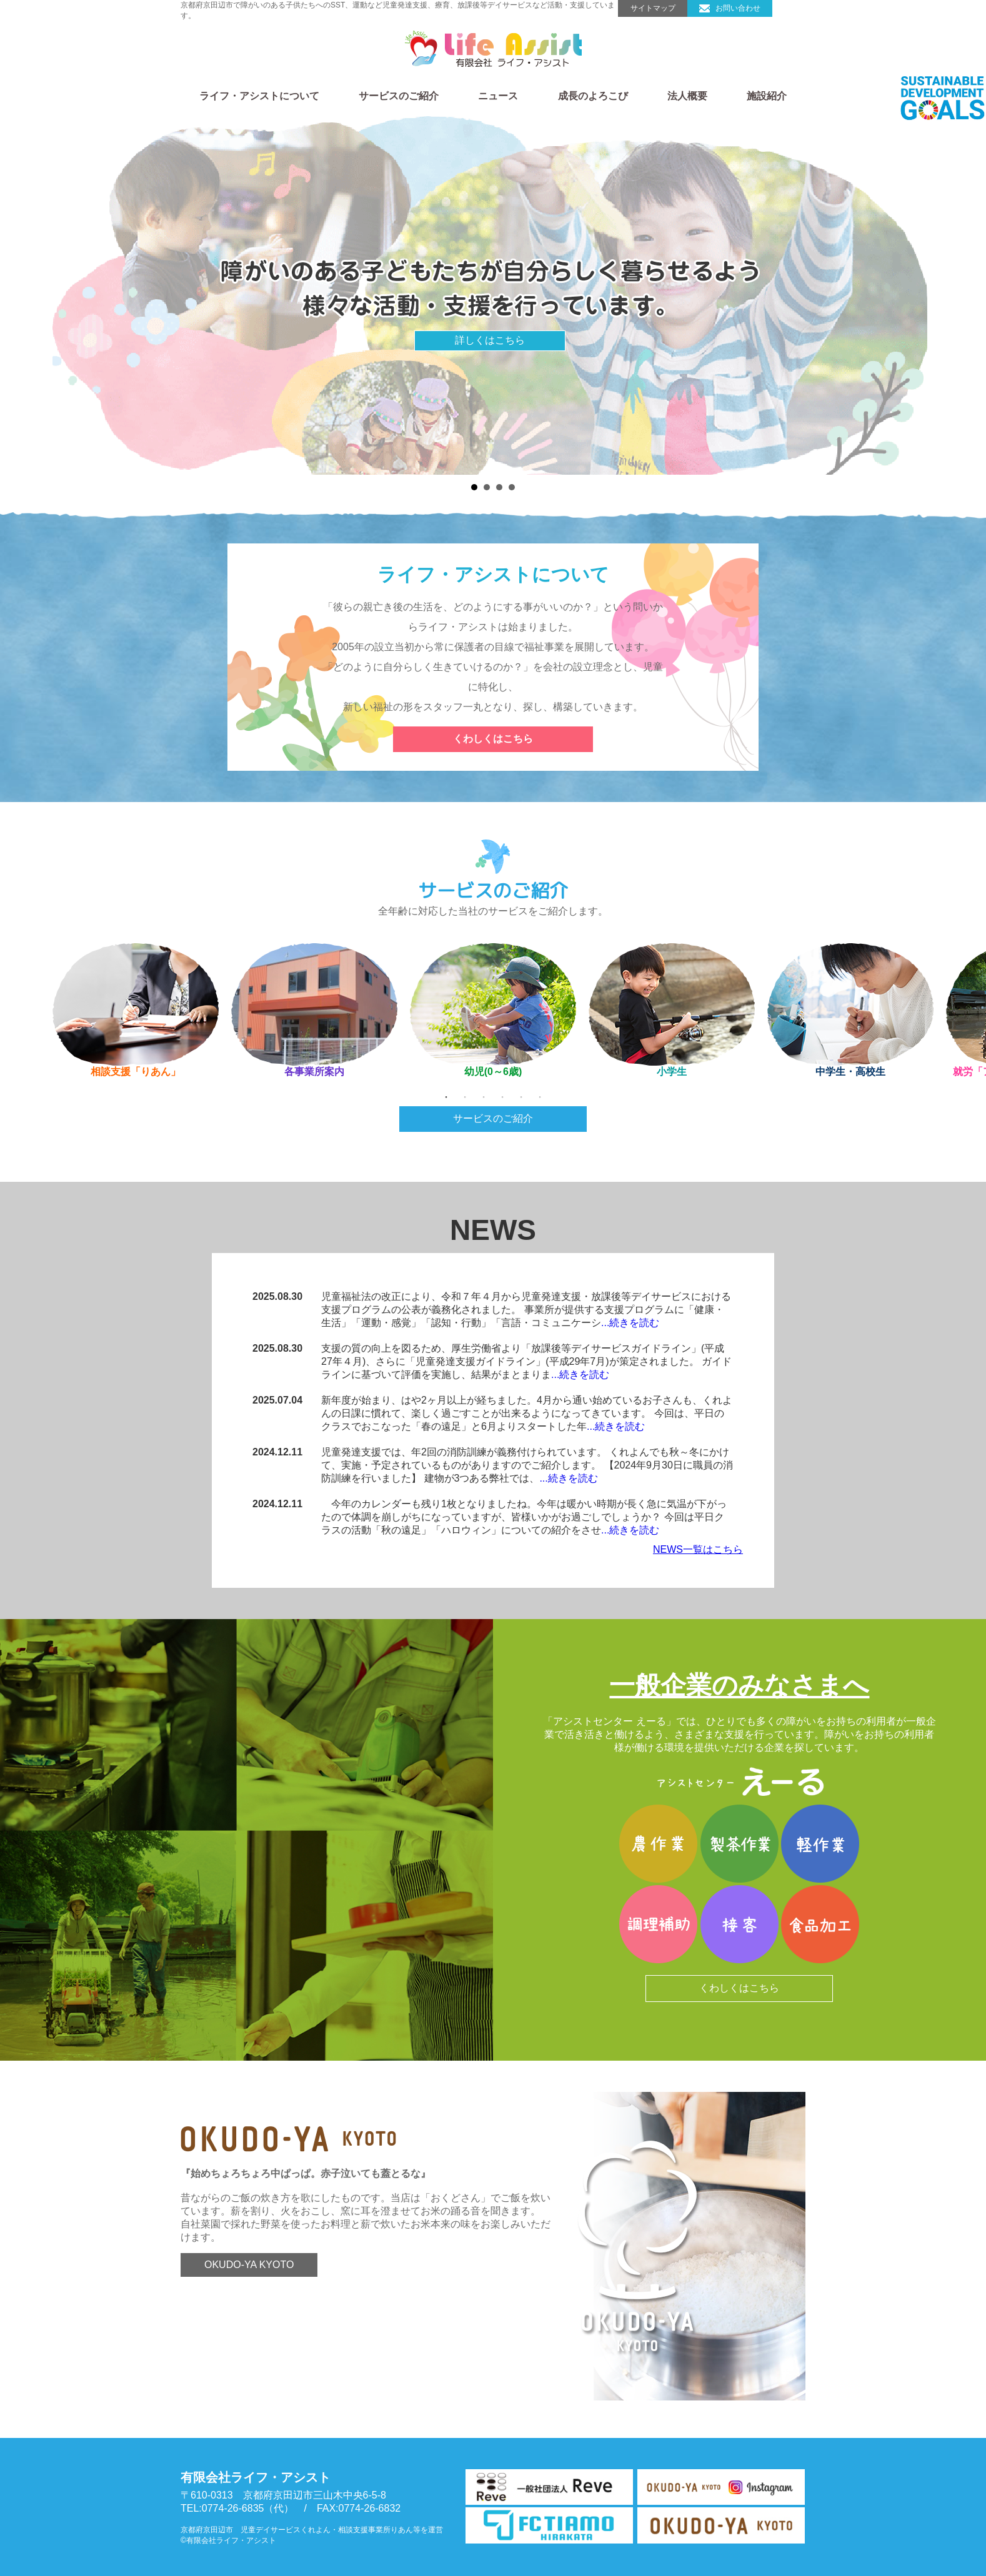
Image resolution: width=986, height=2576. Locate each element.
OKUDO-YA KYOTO (274, 2274)
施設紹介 (767, 96)
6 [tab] (540, 1097)
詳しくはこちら (490, 340)
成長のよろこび (593, 96)
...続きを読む (630, 1322)
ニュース (498, 96)
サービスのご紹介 (399, 96)
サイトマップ (651, 8)
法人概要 (687, 96)
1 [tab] (446, 1097)
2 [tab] (465, 1097)
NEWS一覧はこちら (698, 1549)
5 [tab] (521, 1097)
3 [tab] (483, 1097)
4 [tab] (502, 1097)
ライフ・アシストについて (259, 96)
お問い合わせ (739, 8)
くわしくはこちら (493, 738)
